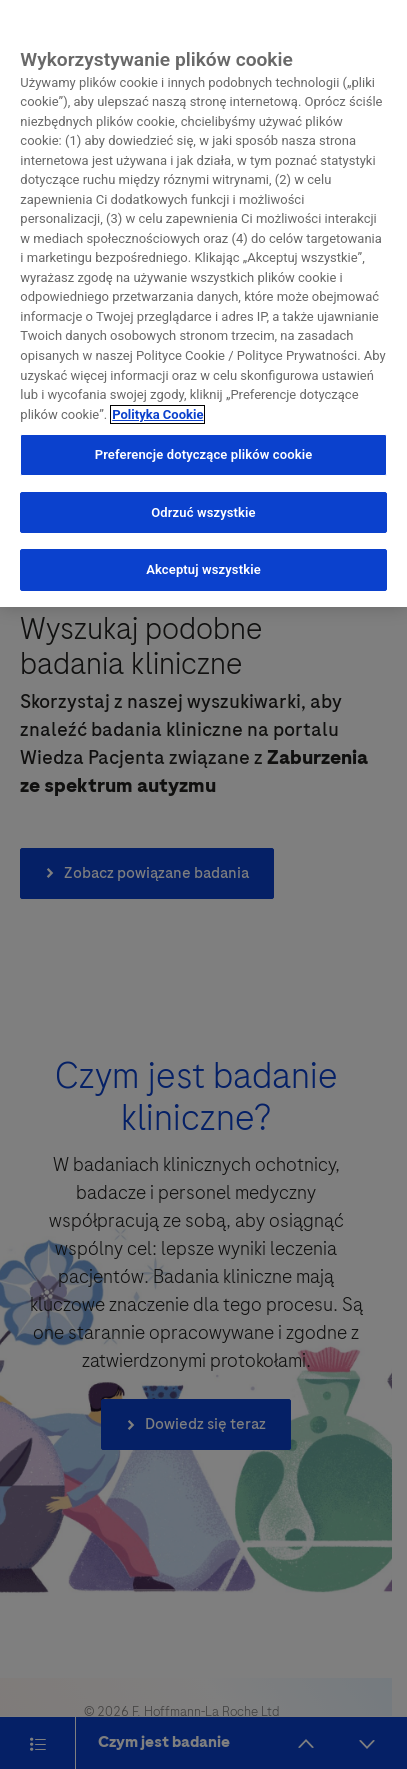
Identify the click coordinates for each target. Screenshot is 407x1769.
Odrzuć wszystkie (203, 507)
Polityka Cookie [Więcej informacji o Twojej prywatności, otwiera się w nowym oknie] (157, 409)
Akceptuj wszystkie (203, 565)
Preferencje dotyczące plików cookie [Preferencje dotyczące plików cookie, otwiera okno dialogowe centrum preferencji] (204, 450)
